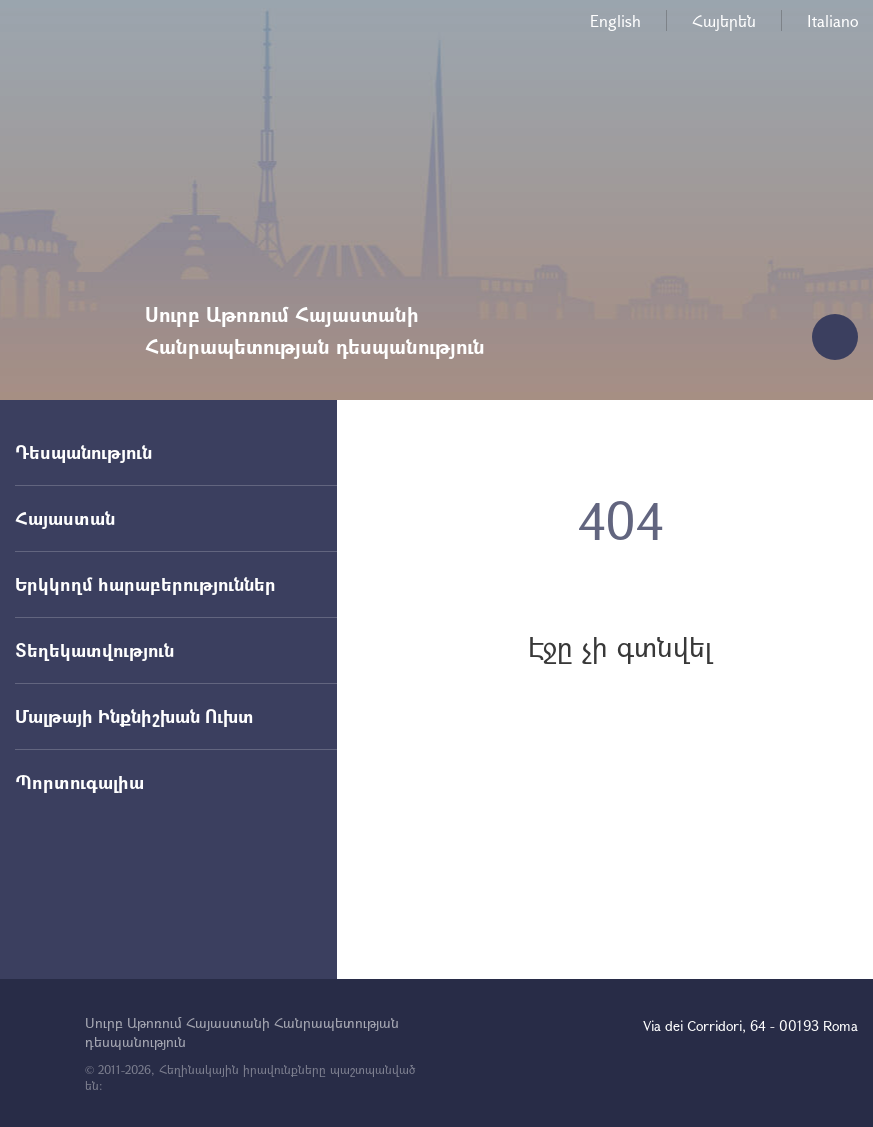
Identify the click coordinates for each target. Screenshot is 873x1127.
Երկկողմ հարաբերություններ (145, 584)
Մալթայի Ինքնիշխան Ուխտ (134, 716)
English (615, 20)
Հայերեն (724, 20)
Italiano (832, 20)
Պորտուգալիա (79, 782)
